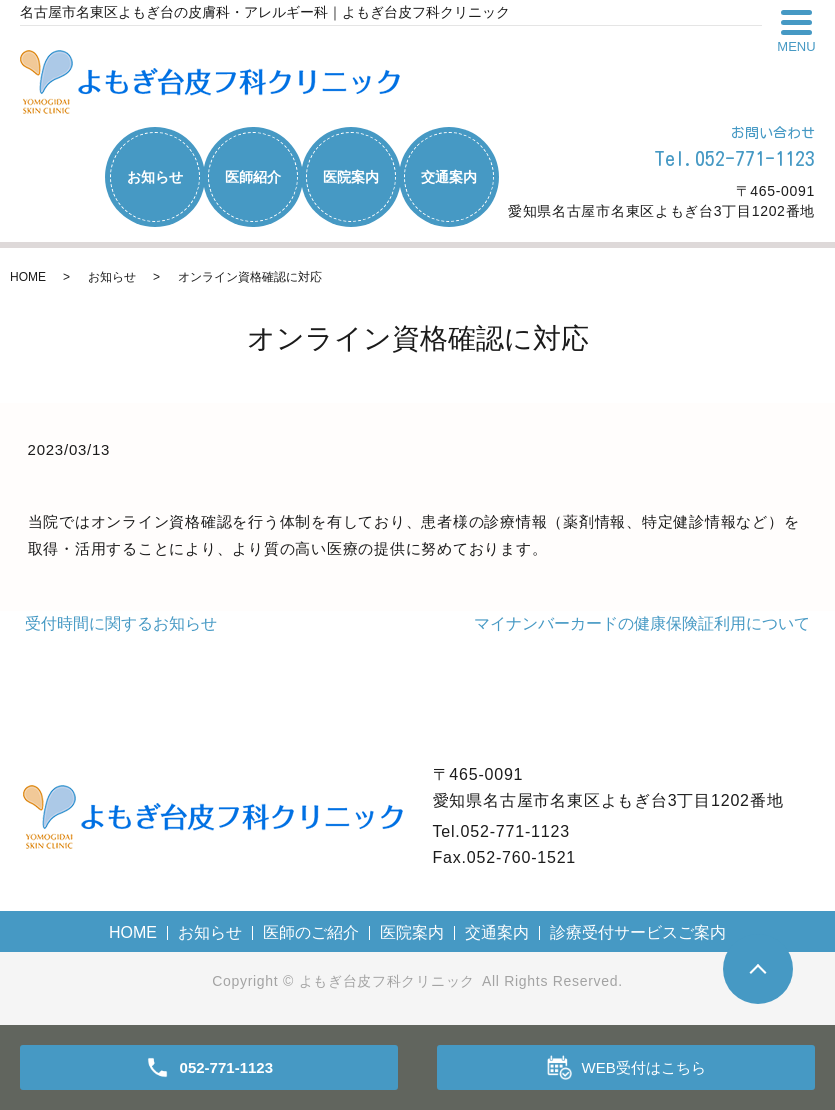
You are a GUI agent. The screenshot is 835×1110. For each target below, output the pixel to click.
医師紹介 (253, 177)
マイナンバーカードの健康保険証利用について (642, 623)
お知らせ (155, 177)
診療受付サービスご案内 (638, 932)
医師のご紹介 (311, 932)
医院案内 (351, 177)
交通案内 (449, 177)
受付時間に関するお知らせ (121, 623)
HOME (28, 277)
